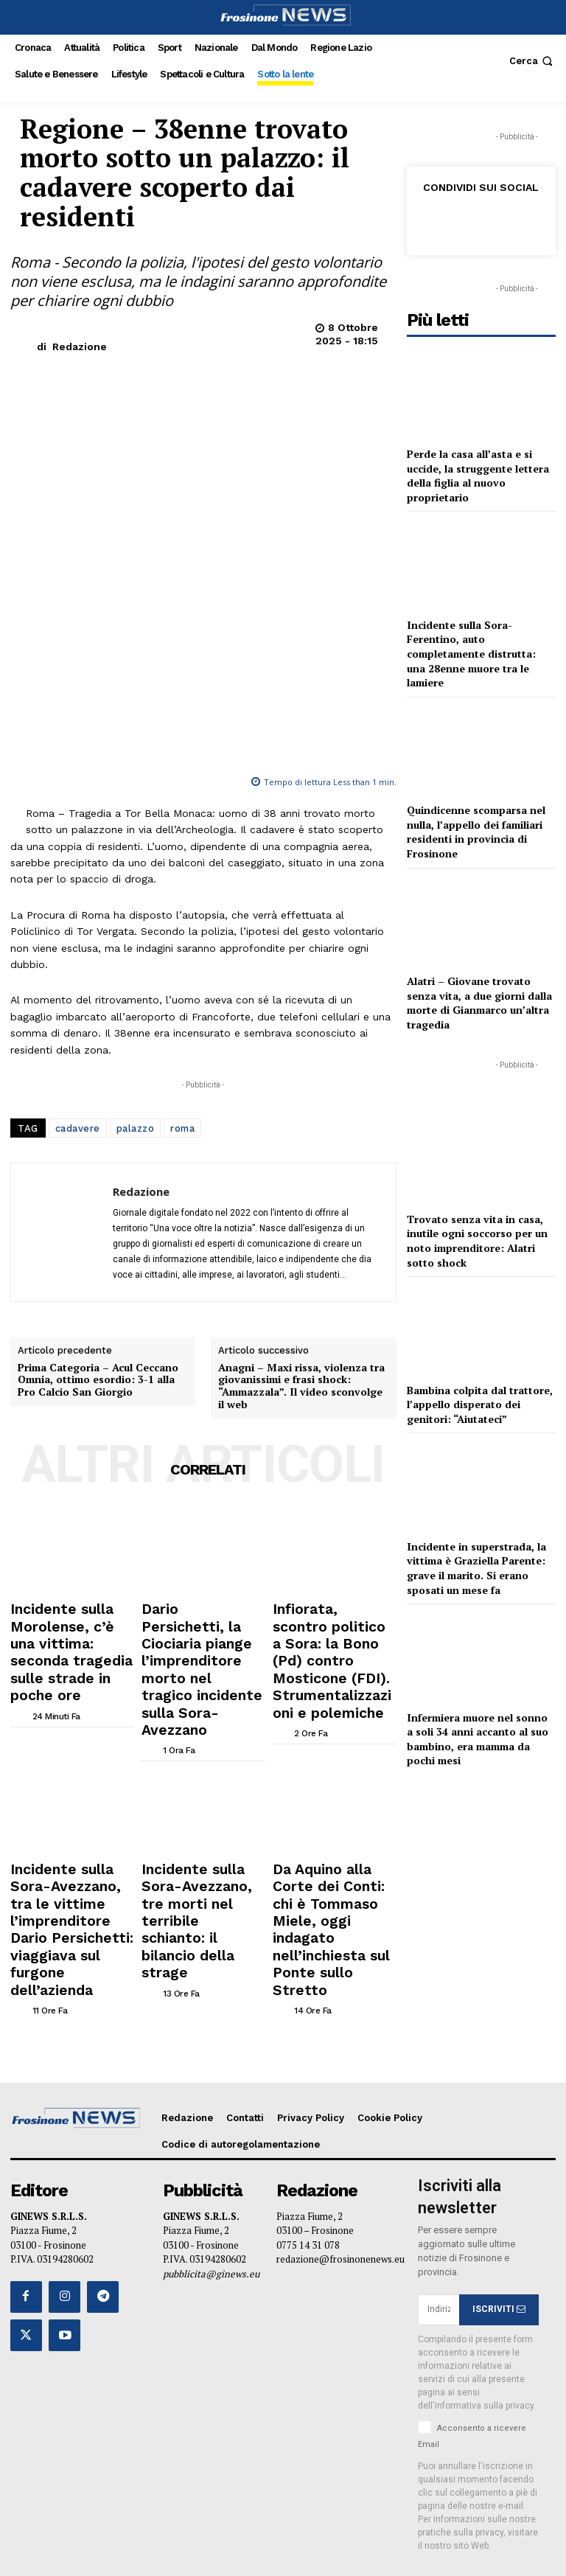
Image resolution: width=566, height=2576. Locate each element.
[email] (438, 2207)
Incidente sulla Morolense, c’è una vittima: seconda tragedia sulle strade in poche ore (67, 1696)
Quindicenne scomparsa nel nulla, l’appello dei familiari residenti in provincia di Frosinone (476, 831)
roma (182, 901)
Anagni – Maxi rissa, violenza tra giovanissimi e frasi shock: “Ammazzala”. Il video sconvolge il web (301, 1453)
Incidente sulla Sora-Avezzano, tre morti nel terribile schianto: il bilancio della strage (198, 1866)
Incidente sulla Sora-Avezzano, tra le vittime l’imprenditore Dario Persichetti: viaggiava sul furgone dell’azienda (70, 1871)
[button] (532, 60)
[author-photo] (39, 1734)
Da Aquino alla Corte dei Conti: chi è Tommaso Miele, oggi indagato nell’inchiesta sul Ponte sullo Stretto (332, 1871)
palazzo (135, 901)
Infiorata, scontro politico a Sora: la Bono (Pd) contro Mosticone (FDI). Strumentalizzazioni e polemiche (334, 1696)
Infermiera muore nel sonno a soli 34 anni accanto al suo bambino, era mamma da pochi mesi (477, 1739)
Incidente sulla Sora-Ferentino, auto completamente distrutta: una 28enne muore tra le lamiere (471, 653)
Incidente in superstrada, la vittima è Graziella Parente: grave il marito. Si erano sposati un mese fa (476, 1568)
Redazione (79, 346)
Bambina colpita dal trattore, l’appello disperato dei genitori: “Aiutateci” (480, 1404)
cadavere (77, 901)
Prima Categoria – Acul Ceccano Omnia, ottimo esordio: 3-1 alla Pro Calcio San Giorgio (98, 1447)
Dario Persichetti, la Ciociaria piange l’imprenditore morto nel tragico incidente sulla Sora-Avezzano (200, 1696)
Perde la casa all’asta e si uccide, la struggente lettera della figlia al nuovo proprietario (478, 475)
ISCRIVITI (498, 2206)
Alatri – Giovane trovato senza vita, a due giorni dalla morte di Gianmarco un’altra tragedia (479, 1002)
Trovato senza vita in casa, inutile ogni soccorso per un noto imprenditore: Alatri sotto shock (477, 1241)
